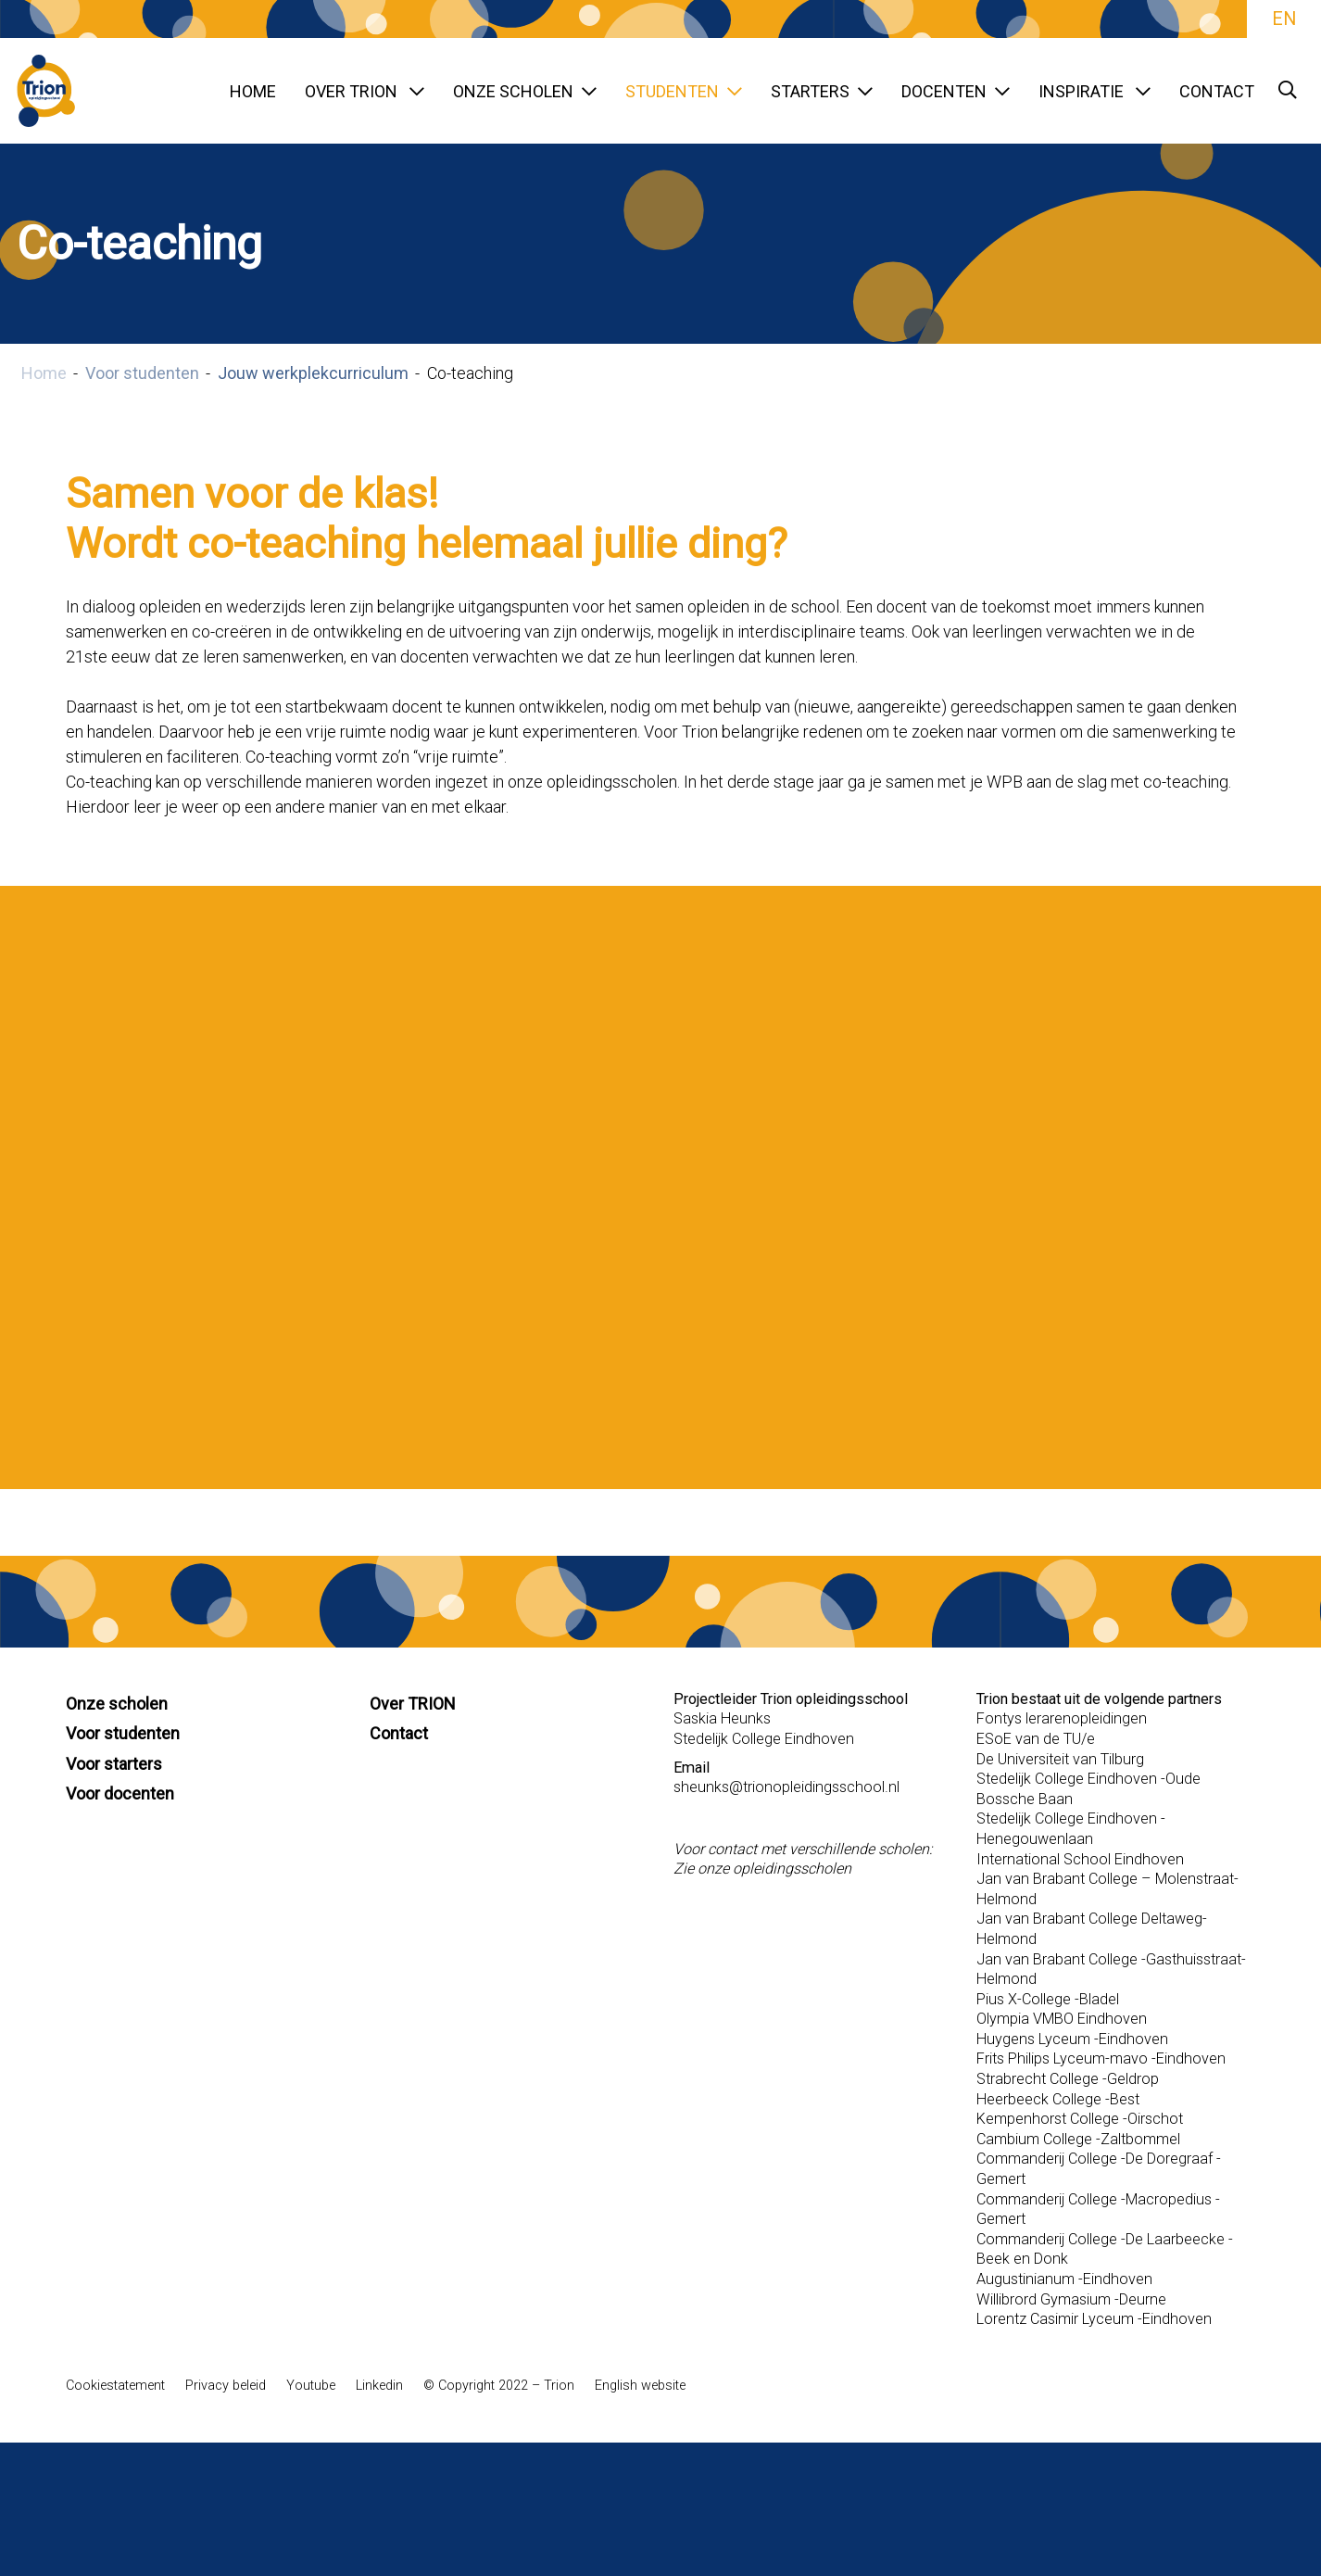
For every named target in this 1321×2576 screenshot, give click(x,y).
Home (253, 91)
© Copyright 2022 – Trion (498, 2385)
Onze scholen (525, 91)
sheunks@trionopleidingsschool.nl (786, 1787)
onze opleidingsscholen (774, 1868)
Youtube (310, 2385)
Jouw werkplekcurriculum (313, 373)
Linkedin (379, 2385)
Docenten (955, 91)
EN (1284, 19)
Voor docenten (120, 1793)
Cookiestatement (115, 2385)
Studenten (683, 91)
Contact (1216, 91)
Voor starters (114, 1764)
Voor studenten (142, 373)
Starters (822, 91)
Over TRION (364, 91)
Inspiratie (1094, 91)
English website (640, 2385)
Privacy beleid (225, 2385)
